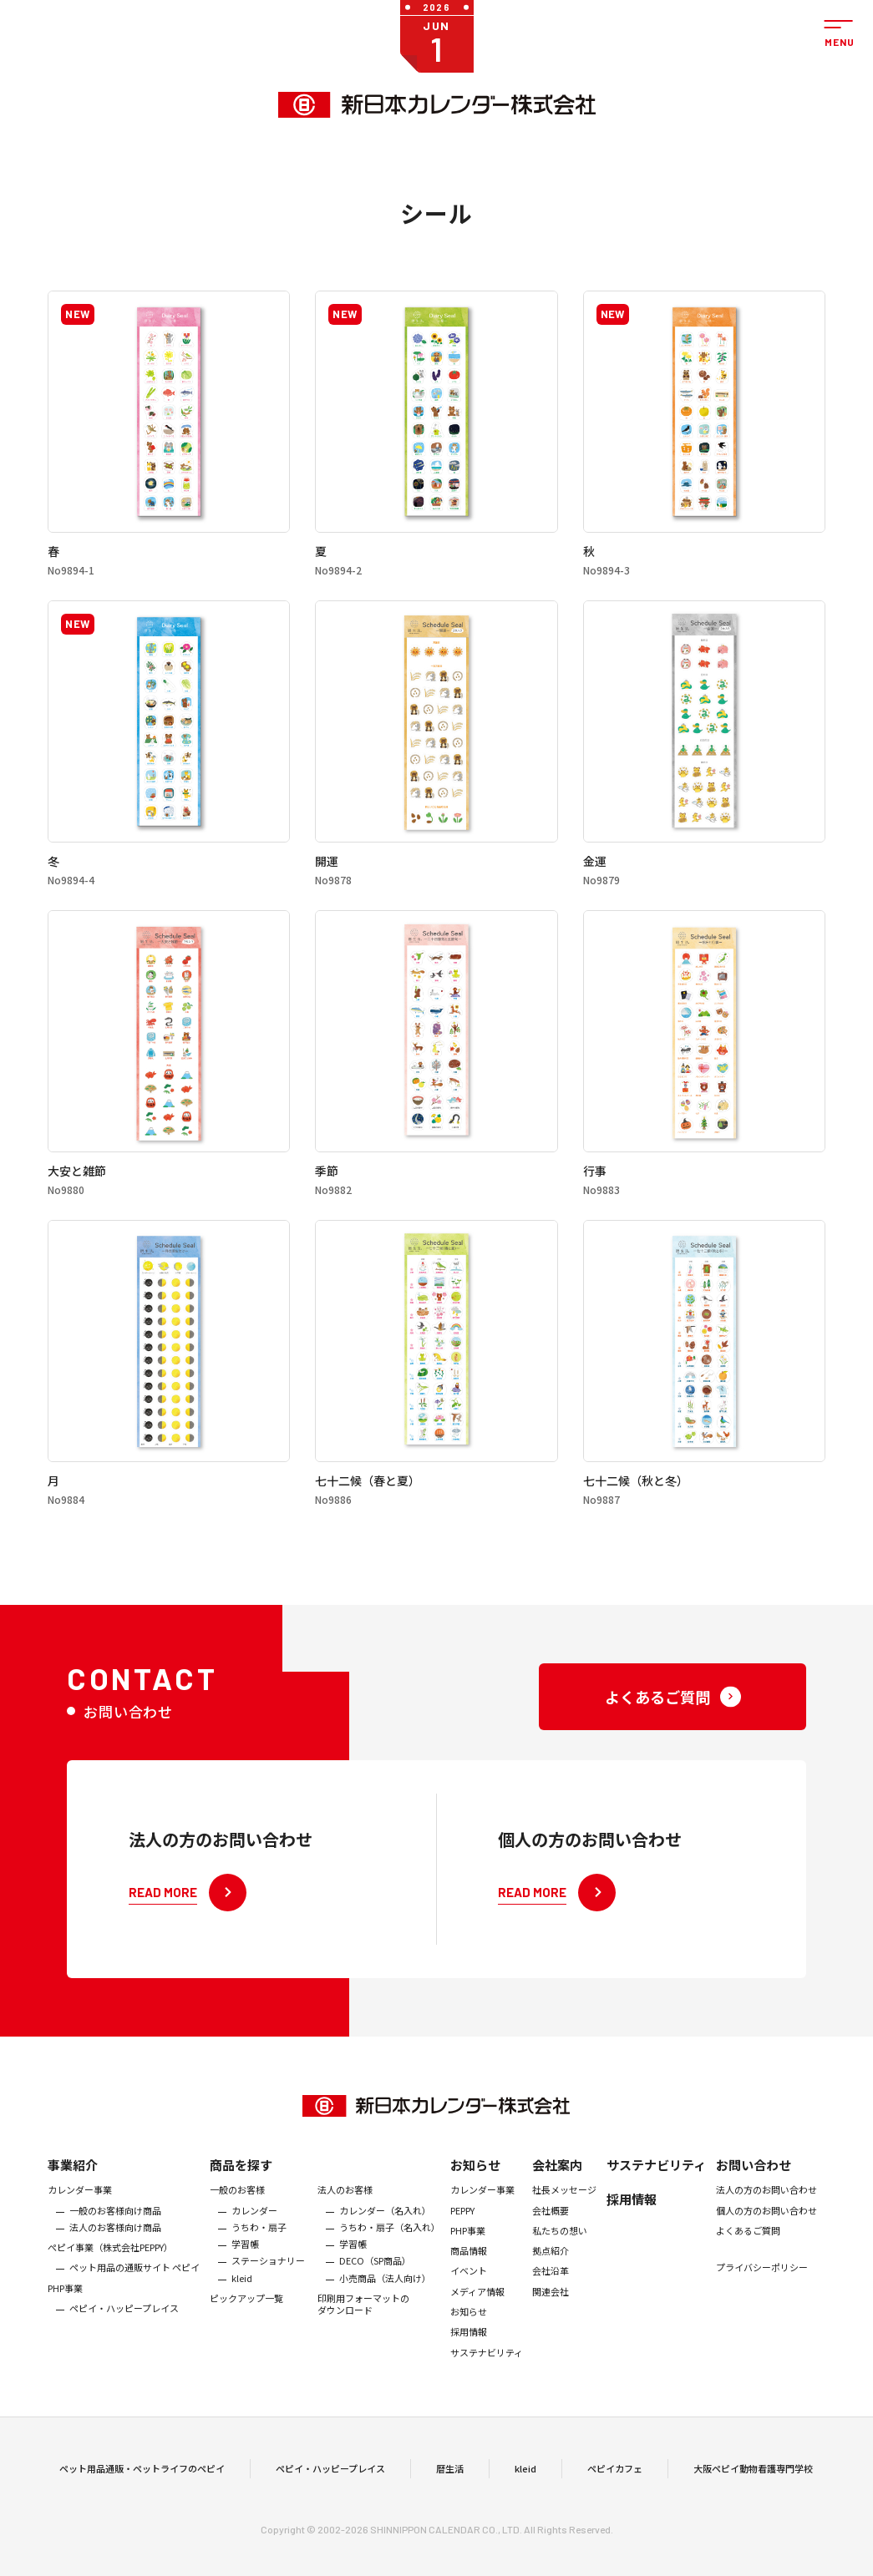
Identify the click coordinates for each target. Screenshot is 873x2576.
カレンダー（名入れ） (385, 2236)
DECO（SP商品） (375, 2287)
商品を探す (241, 2191)
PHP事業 (65, 2314)
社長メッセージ (564, 2216)
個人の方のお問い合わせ (766, 2236)
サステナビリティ (486, 2378)
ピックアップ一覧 (246, 2324)
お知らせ (475, 2191)
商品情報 (468, 2277)
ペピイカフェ (614, 2481)
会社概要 (550, 2236)
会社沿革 (550, 2297)
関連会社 (550, 2317)
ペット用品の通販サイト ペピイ (134, 2294)
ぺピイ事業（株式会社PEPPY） (110, 2274)
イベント (468, 2297)
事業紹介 (73, 2191)
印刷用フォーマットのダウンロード (363, 2330)
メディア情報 (477, 2317)
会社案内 (557, 2191)
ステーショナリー (268, 2287)
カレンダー (254, 2236)
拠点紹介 (550, 2277)
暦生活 (450, 2481)
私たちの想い (559, 2256)
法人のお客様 (345, 2216)
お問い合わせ (753, 2191)
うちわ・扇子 (259, 2253)
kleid (241, 2304)
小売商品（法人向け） (385, 2304)
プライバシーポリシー (762, 2294)
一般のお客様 (237, 2216)
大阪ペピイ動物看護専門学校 (753, 2481)
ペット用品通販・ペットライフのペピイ (142, 2481)
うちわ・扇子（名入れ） (389, 2253)
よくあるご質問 (748, 2256)
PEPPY (462, 2236)
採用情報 (468, 2358)
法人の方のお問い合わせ (766, 2216)
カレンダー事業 (80, 2216)
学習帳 (245, 2270)
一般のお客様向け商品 (115, 2236)
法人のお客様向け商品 (115, 2253)
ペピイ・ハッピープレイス (124, 2334)
